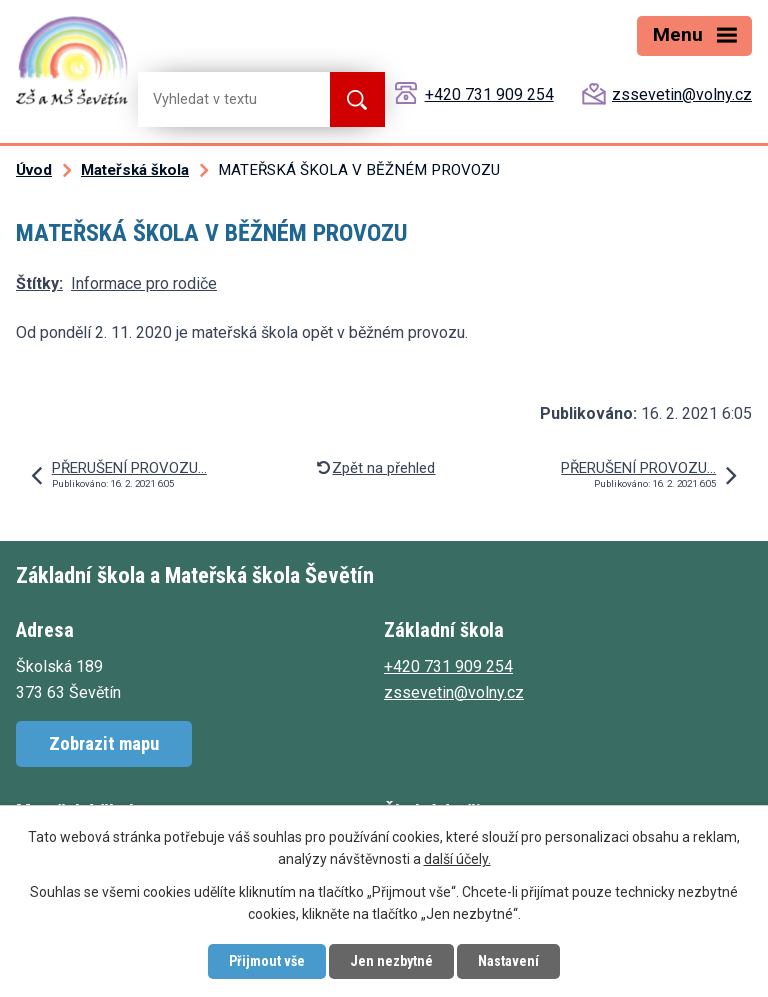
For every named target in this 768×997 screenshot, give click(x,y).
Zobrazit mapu (104, 743)
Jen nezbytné (391, 961)
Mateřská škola (135, 170)
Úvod (34, 170)
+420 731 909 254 (489, 94)
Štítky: (39, 283)
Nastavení (508, 961)
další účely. (457, 860)
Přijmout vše (267, 961)
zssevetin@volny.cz (682, 94)
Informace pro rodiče (144, 283)
